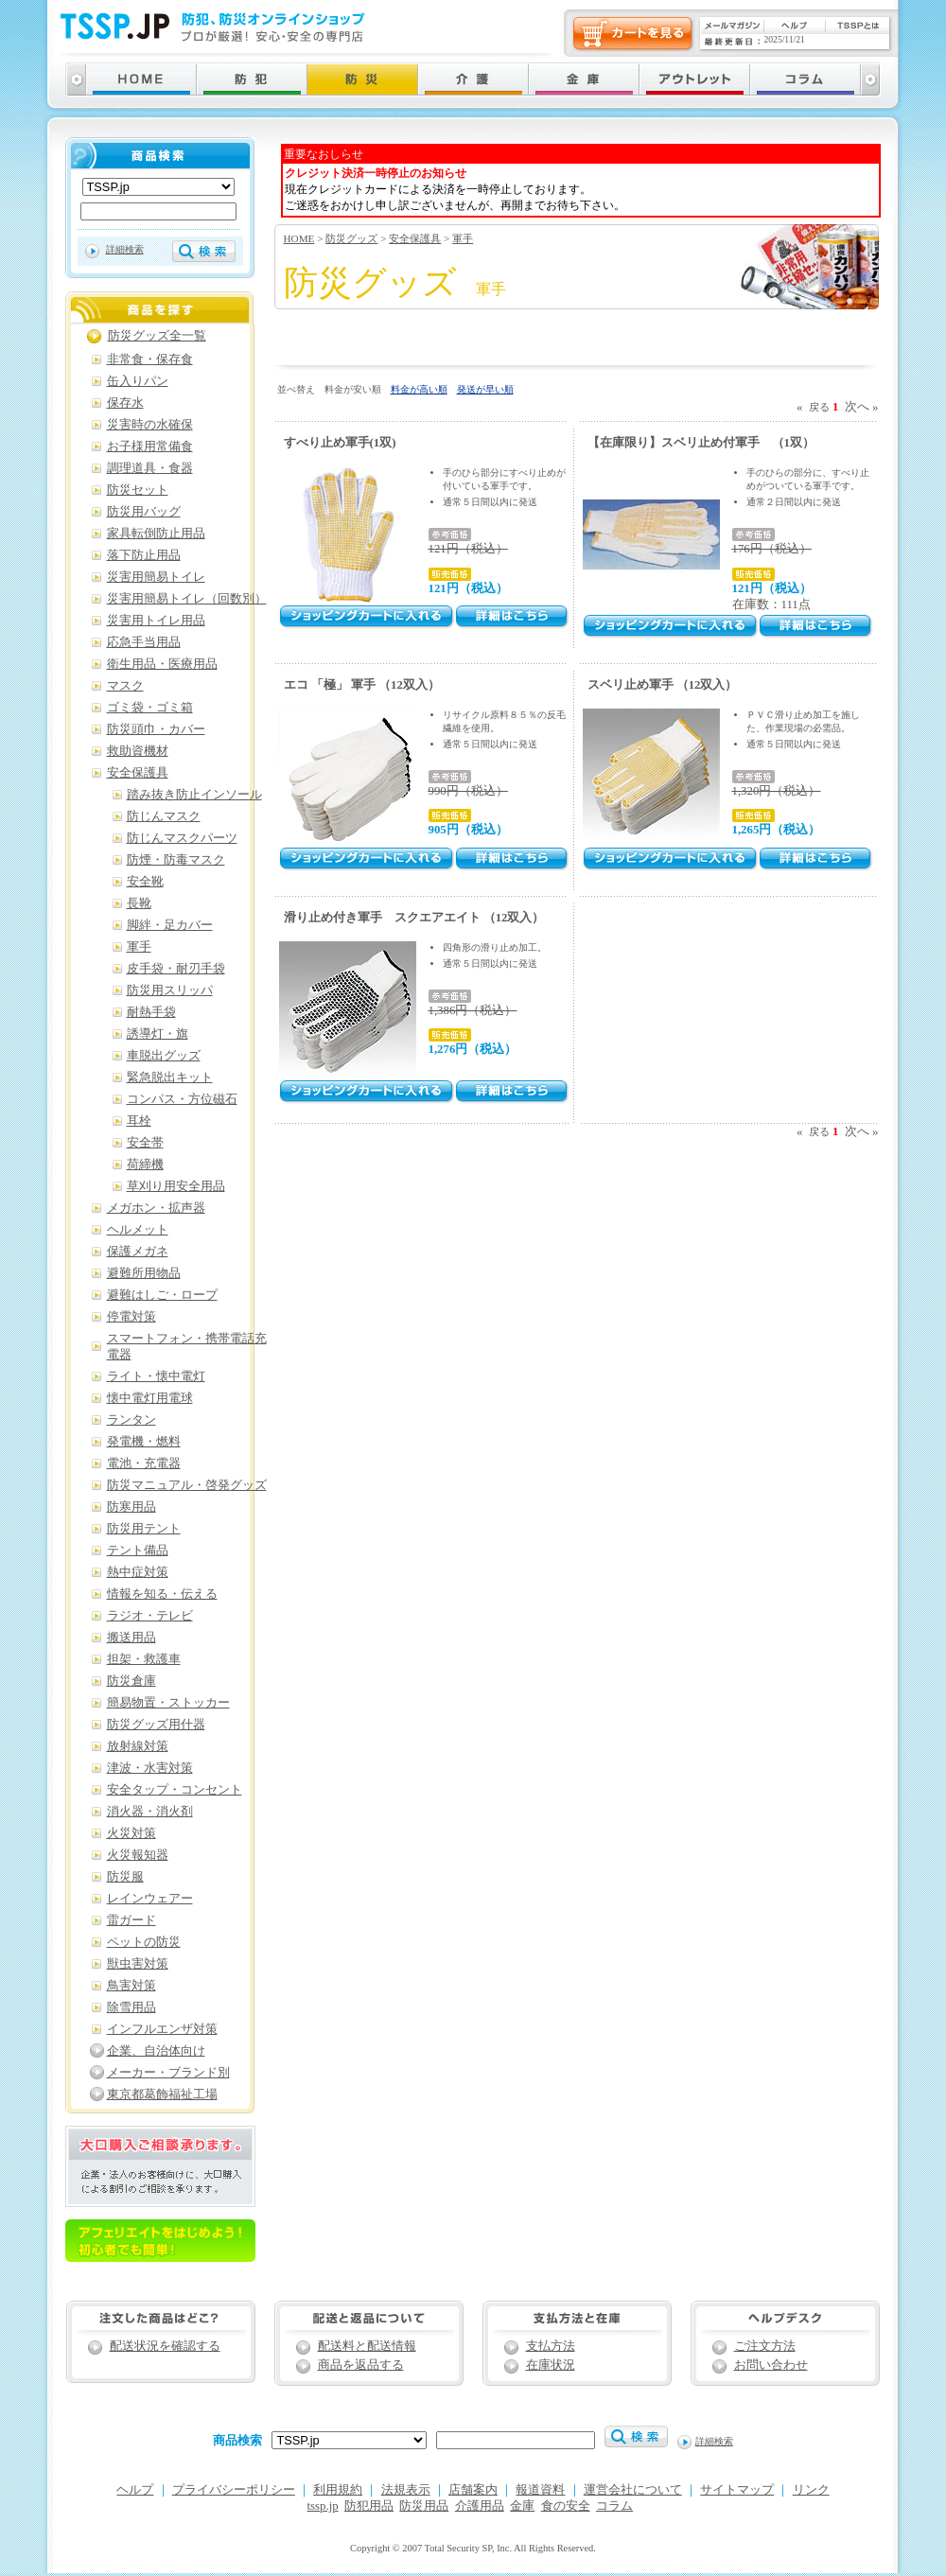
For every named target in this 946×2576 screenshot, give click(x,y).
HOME (299, 238)
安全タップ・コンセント (174, 1789)
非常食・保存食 (150, 359)
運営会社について (633, 2490)
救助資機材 (137, 751)
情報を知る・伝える (162, 1594)
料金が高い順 (419, 389)
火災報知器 (137, 1855)
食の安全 (565, 2506)
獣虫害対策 (137, 1964)
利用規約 (337, 2490)
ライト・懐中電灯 (156, 1376)
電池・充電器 (144, 1463)
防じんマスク (164, 816)
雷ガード (131, 1920)
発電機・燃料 (144, 1441)
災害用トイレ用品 (156, 620)
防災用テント (144, 1528)
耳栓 (139, 1121)
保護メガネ (137, 1251)
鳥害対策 (131, 1985)
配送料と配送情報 (367, 2346)
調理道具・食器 (150, 468)
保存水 (125, 403)
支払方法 (550, 2346)
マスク (125, 685)
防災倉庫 (131, 1681)
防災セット (137, 490)
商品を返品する (361, 2365)
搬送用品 (131, 1637)
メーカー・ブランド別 (168, 2072)
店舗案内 (473, 2490)
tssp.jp (323, 2506)
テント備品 (137, 1550)
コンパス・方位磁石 (182, 1099)
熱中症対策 (137, 1572)
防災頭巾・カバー (156, 729)
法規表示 (405, 2490)
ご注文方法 (765, 2346)
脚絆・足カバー (170, 925)
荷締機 (145, 1164)
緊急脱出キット (170, 1077)
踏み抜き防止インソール (194, 794)
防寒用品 (131, 1507)
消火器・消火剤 (150, 1811)
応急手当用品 (144, 642)
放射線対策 (137, 1746)
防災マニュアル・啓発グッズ (187, 1485)
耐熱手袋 (151, 1012)
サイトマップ (737, 2490)
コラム (614, 2506)
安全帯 (145, 1142)
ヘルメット (137, 1229)
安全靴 (145, 881)
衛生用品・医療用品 (162, 664)
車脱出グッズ (164, 1055)
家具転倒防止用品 (156, 533)
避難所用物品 (144, 1273)
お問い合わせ (771, 2365)
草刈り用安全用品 (176, 1186)
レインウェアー (150, 1898)
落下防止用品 (144, 555)
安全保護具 (415, 238)
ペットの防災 (144, 1942)
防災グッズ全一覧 (157, 335)
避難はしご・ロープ (162, 1295)
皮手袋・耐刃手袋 (176, 968)
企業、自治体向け (156, 2051)
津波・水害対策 (150, 1768)
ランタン (131, 1420)
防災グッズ (351, 238)
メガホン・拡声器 (156, 1208)
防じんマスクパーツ (182, 838)
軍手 (462, 238)
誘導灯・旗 (157, 1034)
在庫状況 (550, 2365)
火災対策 (131, 1833)
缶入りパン (137, 381)
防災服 (125, 1877)
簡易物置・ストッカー (168, 1702)
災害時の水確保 (150, 424)
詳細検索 (125, 249)
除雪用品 (131, 2007)
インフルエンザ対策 (162, 2029)
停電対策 (131, 1316)
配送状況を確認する (165, 2346)
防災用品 (423, 2506)
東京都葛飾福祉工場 (162, 2094)
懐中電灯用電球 (150, 1398)
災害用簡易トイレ (156, 577)
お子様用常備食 (150, 446)
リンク (811, 2490)
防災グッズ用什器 (156, 1724)
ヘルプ (134, 2490)
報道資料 (540, 2490)
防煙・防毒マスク (176, 860)
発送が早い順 (485, 389)
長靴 (139, 903)
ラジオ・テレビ (150, 1615)
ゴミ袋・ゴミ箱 (150, 707)
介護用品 (479, 2506)
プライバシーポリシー (233, 2490)
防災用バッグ (144, 511)
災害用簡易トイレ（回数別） (187, 598)
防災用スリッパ (170, 990)
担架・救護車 (144, 1659)
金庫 (522, 2506)
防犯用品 (369, 2506)
